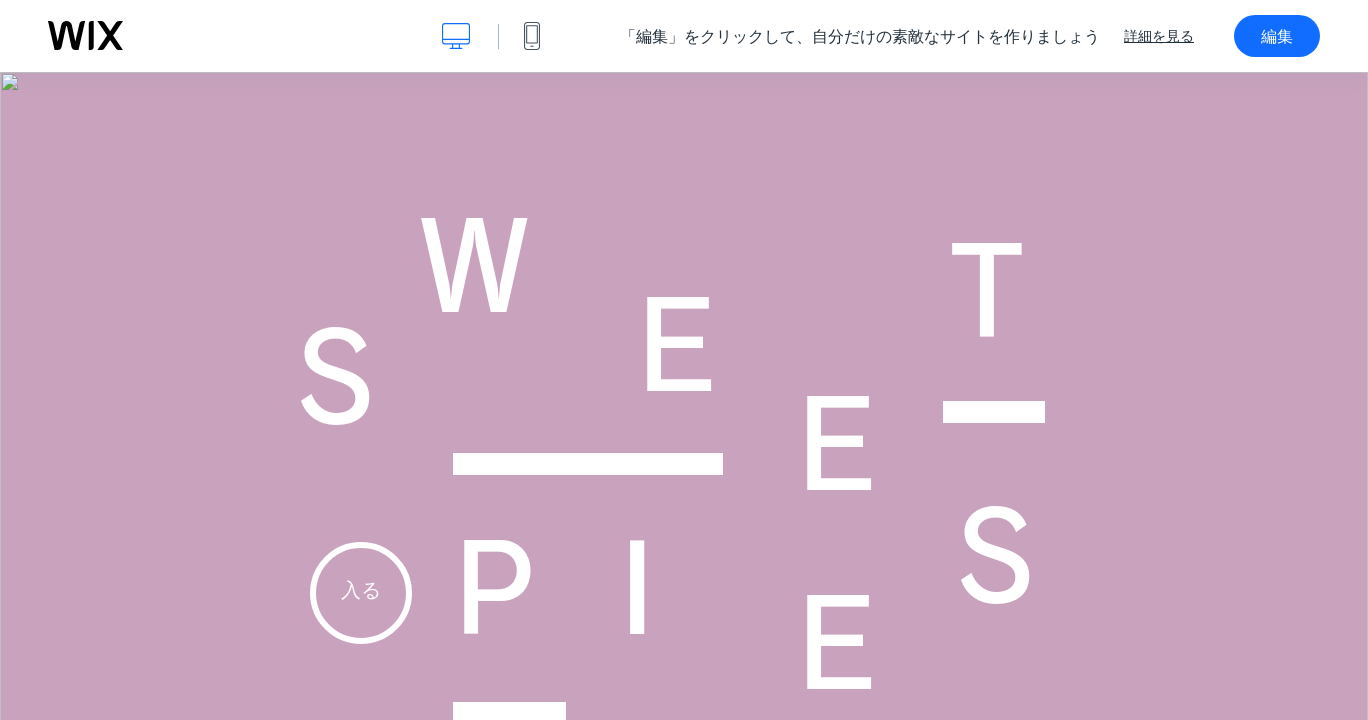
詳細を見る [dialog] (1159, 36)
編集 (1277, 36)
